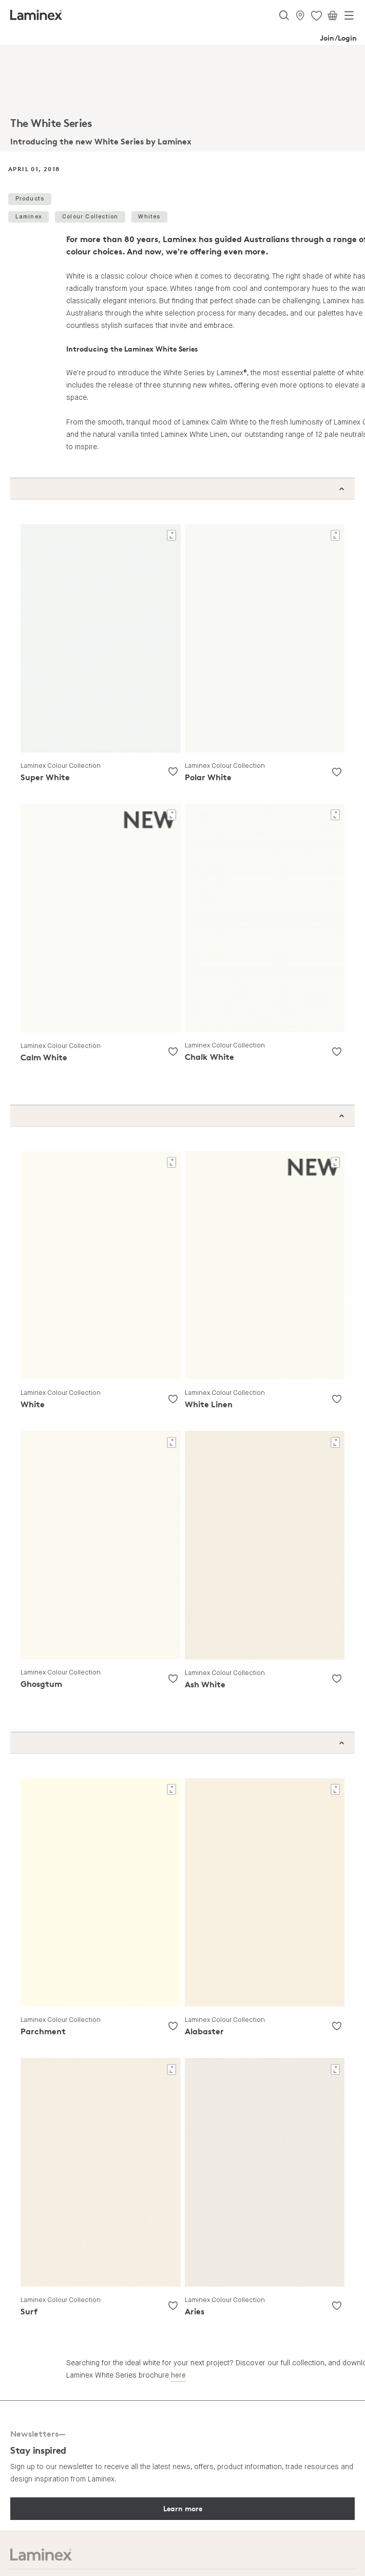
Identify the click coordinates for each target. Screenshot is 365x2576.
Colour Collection (90, 216)
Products (30, 198)
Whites (149, 216)
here (178, 2375)
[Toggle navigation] (349, 17)
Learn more (182, 2508)
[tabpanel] (182, 98)
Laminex (28, 216)
